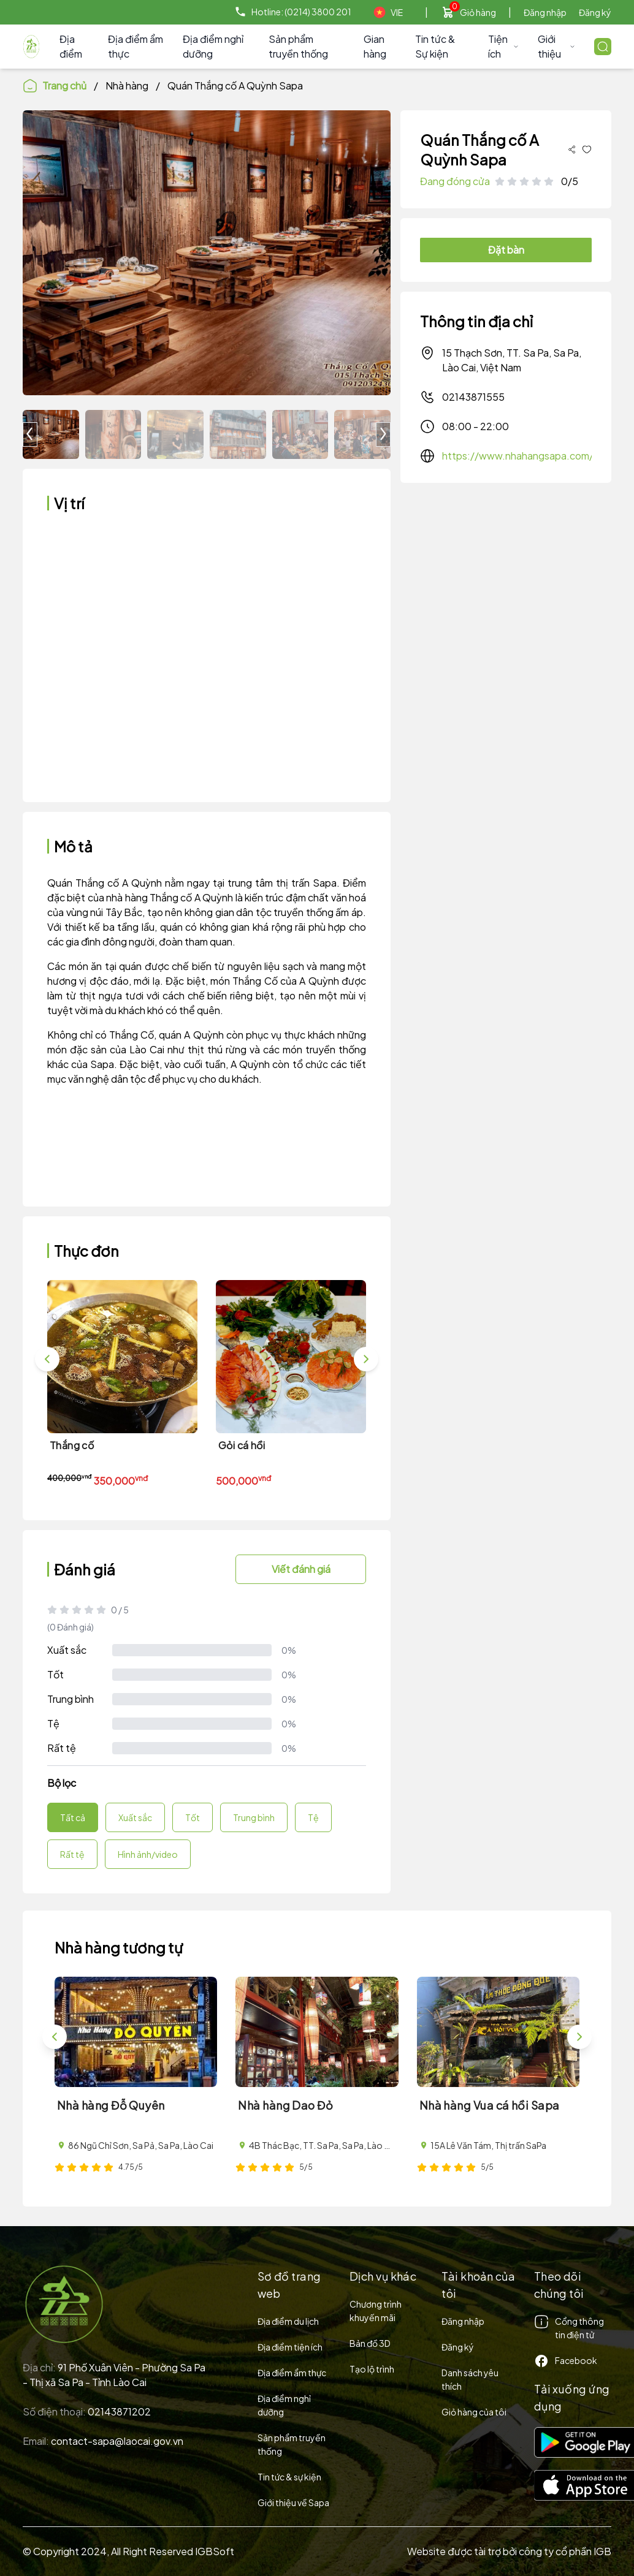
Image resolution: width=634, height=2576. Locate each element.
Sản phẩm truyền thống (298, 46)
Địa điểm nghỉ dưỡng (213, 46)
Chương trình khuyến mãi (375, 2310)
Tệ (53, 1723)
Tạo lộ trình (371, 2368)
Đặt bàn (506, 249)
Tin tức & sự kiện (289, 2476)
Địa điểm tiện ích (290, 2346)
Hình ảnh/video (148, 1854)
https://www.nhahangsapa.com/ (518, 455)
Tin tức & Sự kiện (435, 46)
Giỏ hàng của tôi (473, 2411)
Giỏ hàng (478, 12)
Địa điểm (70, 46)
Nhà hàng (126, 85)
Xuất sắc (66, 1649)
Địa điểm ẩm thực (135, 46)
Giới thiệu (556, 46)
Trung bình (70, 1698)
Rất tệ (61, 1747)
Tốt (55, 1674)
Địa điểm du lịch (288, 2321)
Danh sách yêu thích (469, 2379)
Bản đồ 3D (370, 2343)
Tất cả (72, 1817)
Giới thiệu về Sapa (293, 2502)
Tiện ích (503, 46)
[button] (383, 434)
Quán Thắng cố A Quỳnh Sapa (235, 85)
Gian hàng (375, 46)
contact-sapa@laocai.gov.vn (117, 2440)
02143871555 (462, 397)
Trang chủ (54, 85)
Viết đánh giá (301, 1569)
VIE (388, 12)
